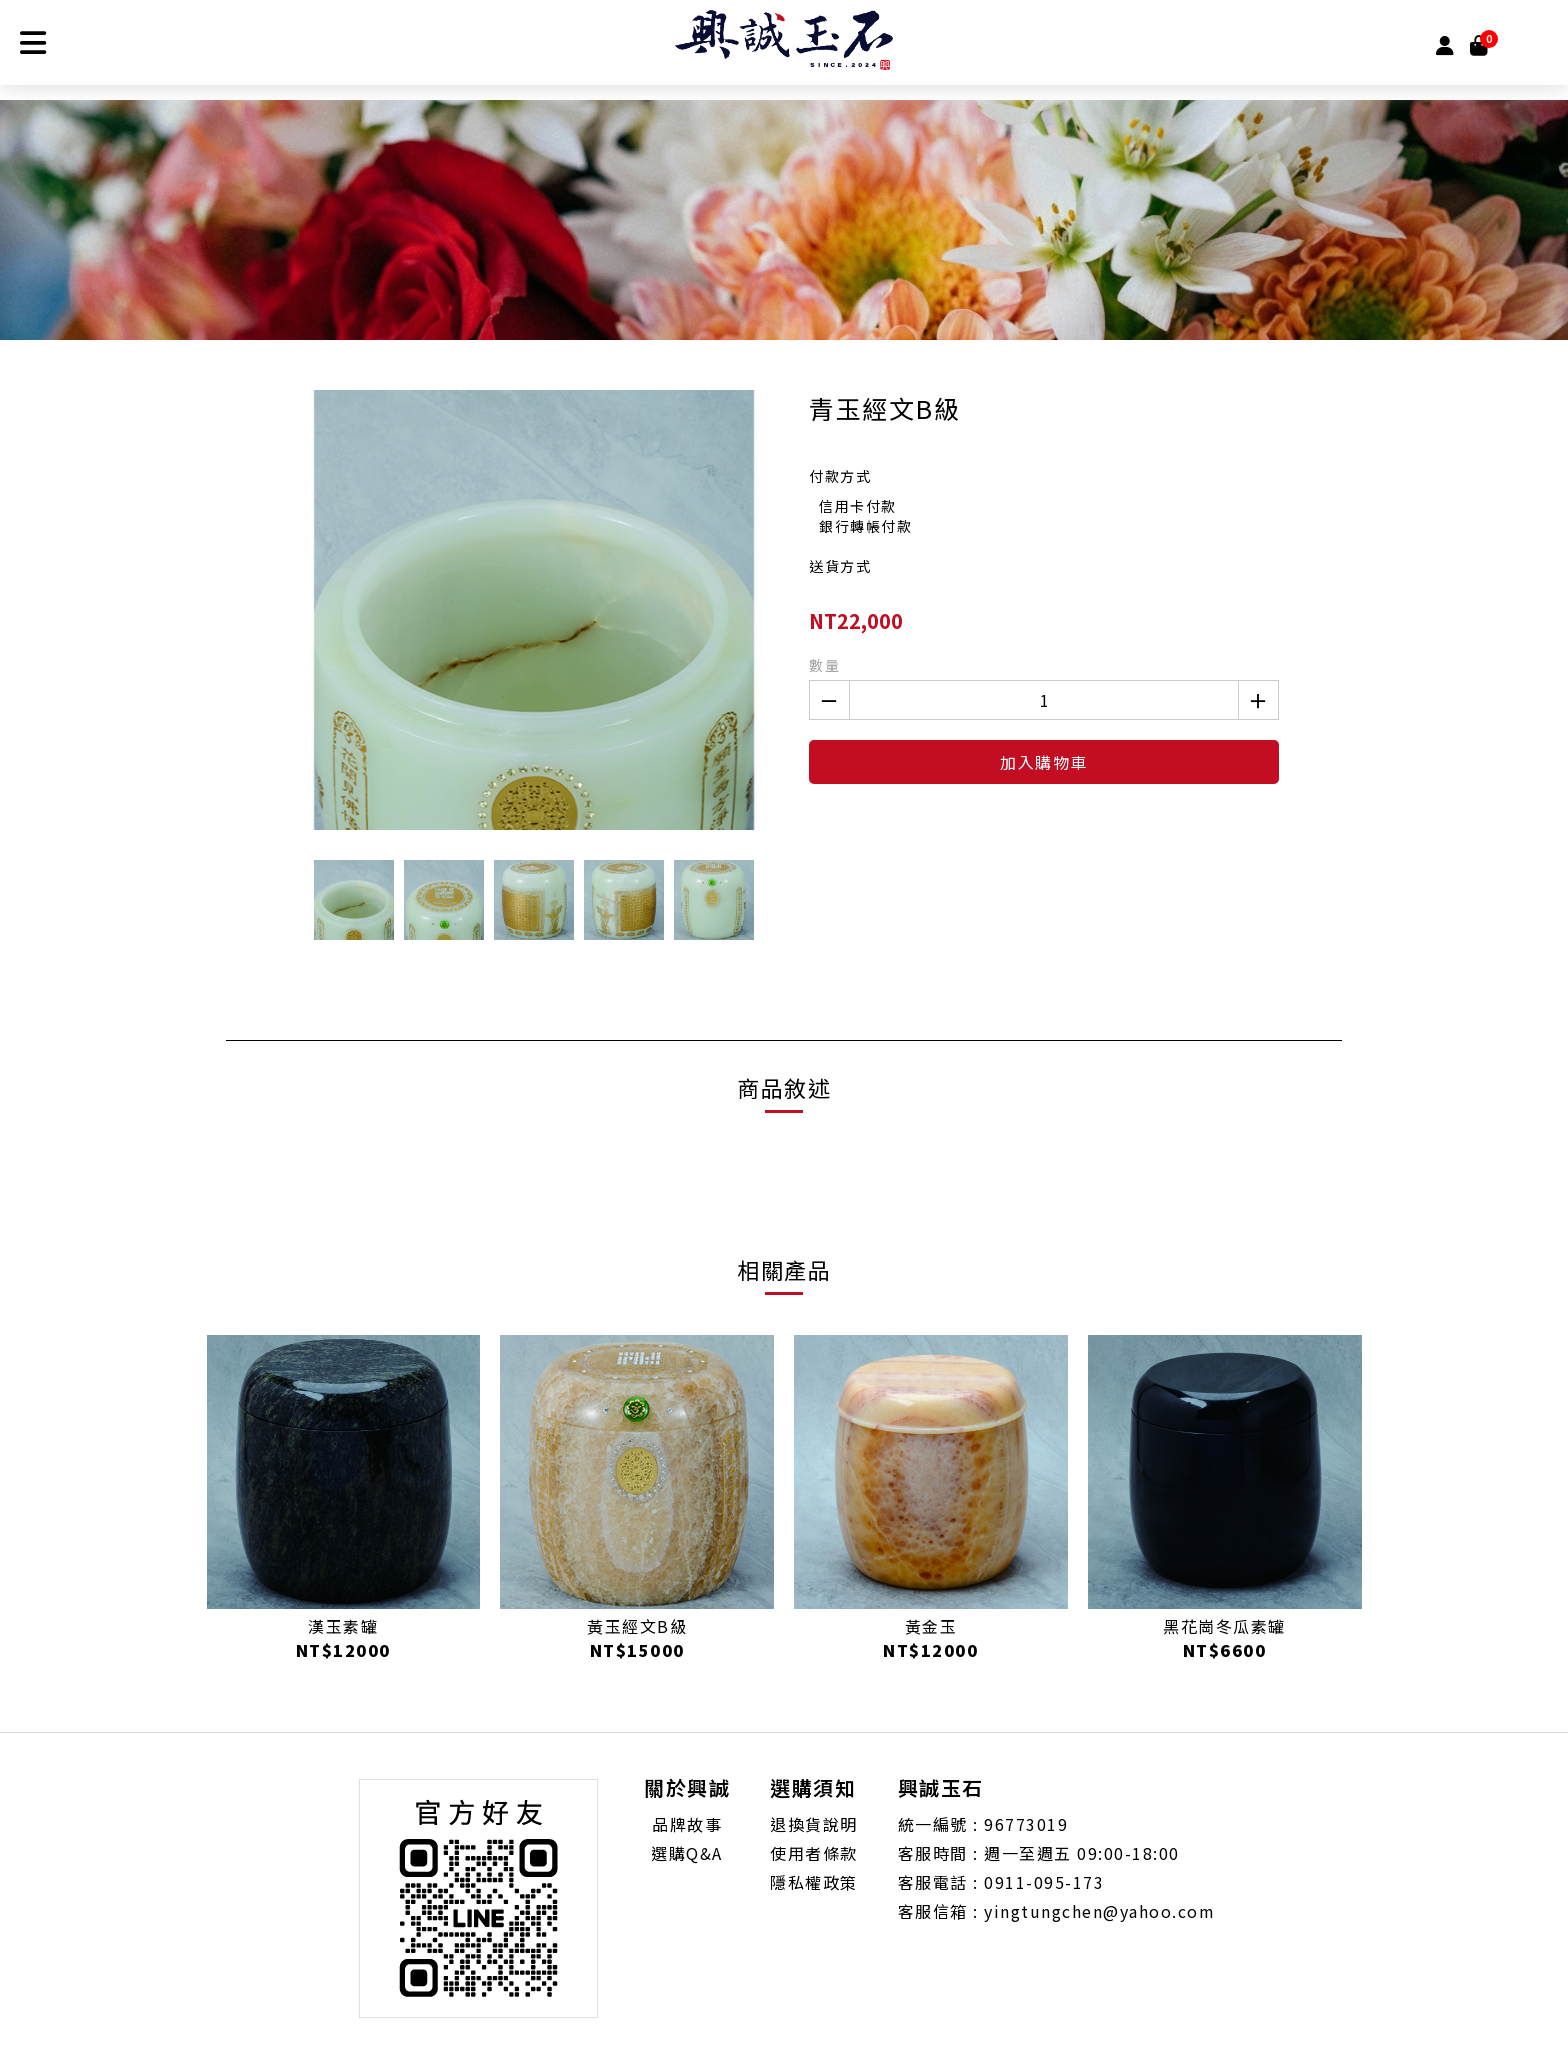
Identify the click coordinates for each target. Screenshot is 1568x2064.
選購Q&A (687, 1853)
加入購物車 (1044, 762)
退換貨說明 (814, 1824)
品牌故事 (687, 1824)
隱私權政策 (814, 1882)
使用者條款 (814, 1853)
